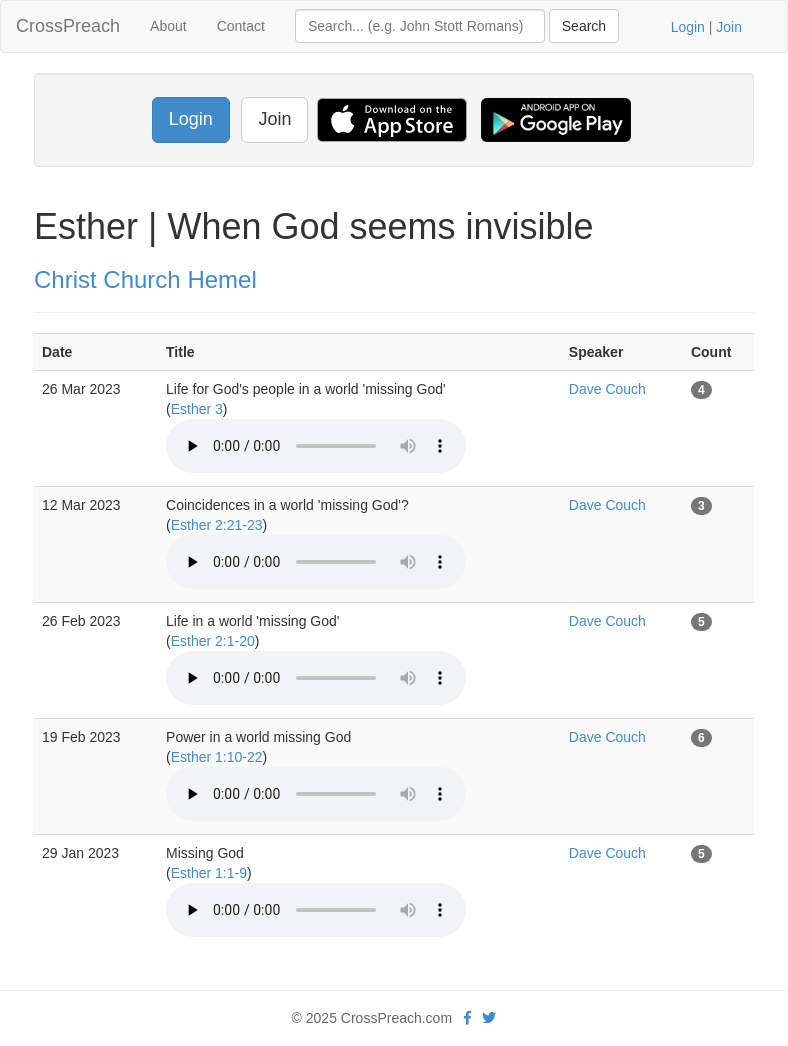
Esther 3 (197, 409)
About (168, 26)
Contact (241, 26)
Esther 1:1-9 (209, 873)
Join (729, 27)
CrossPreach (68, 26)
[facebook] (467, 1018)
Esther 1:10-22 (217, 757)
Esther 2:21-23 (217, 525)
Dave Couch (607, 389)
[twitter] (489, 1018)
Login (688, 27)
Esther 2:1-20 (213, 641)
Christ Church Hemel (145, 279)
